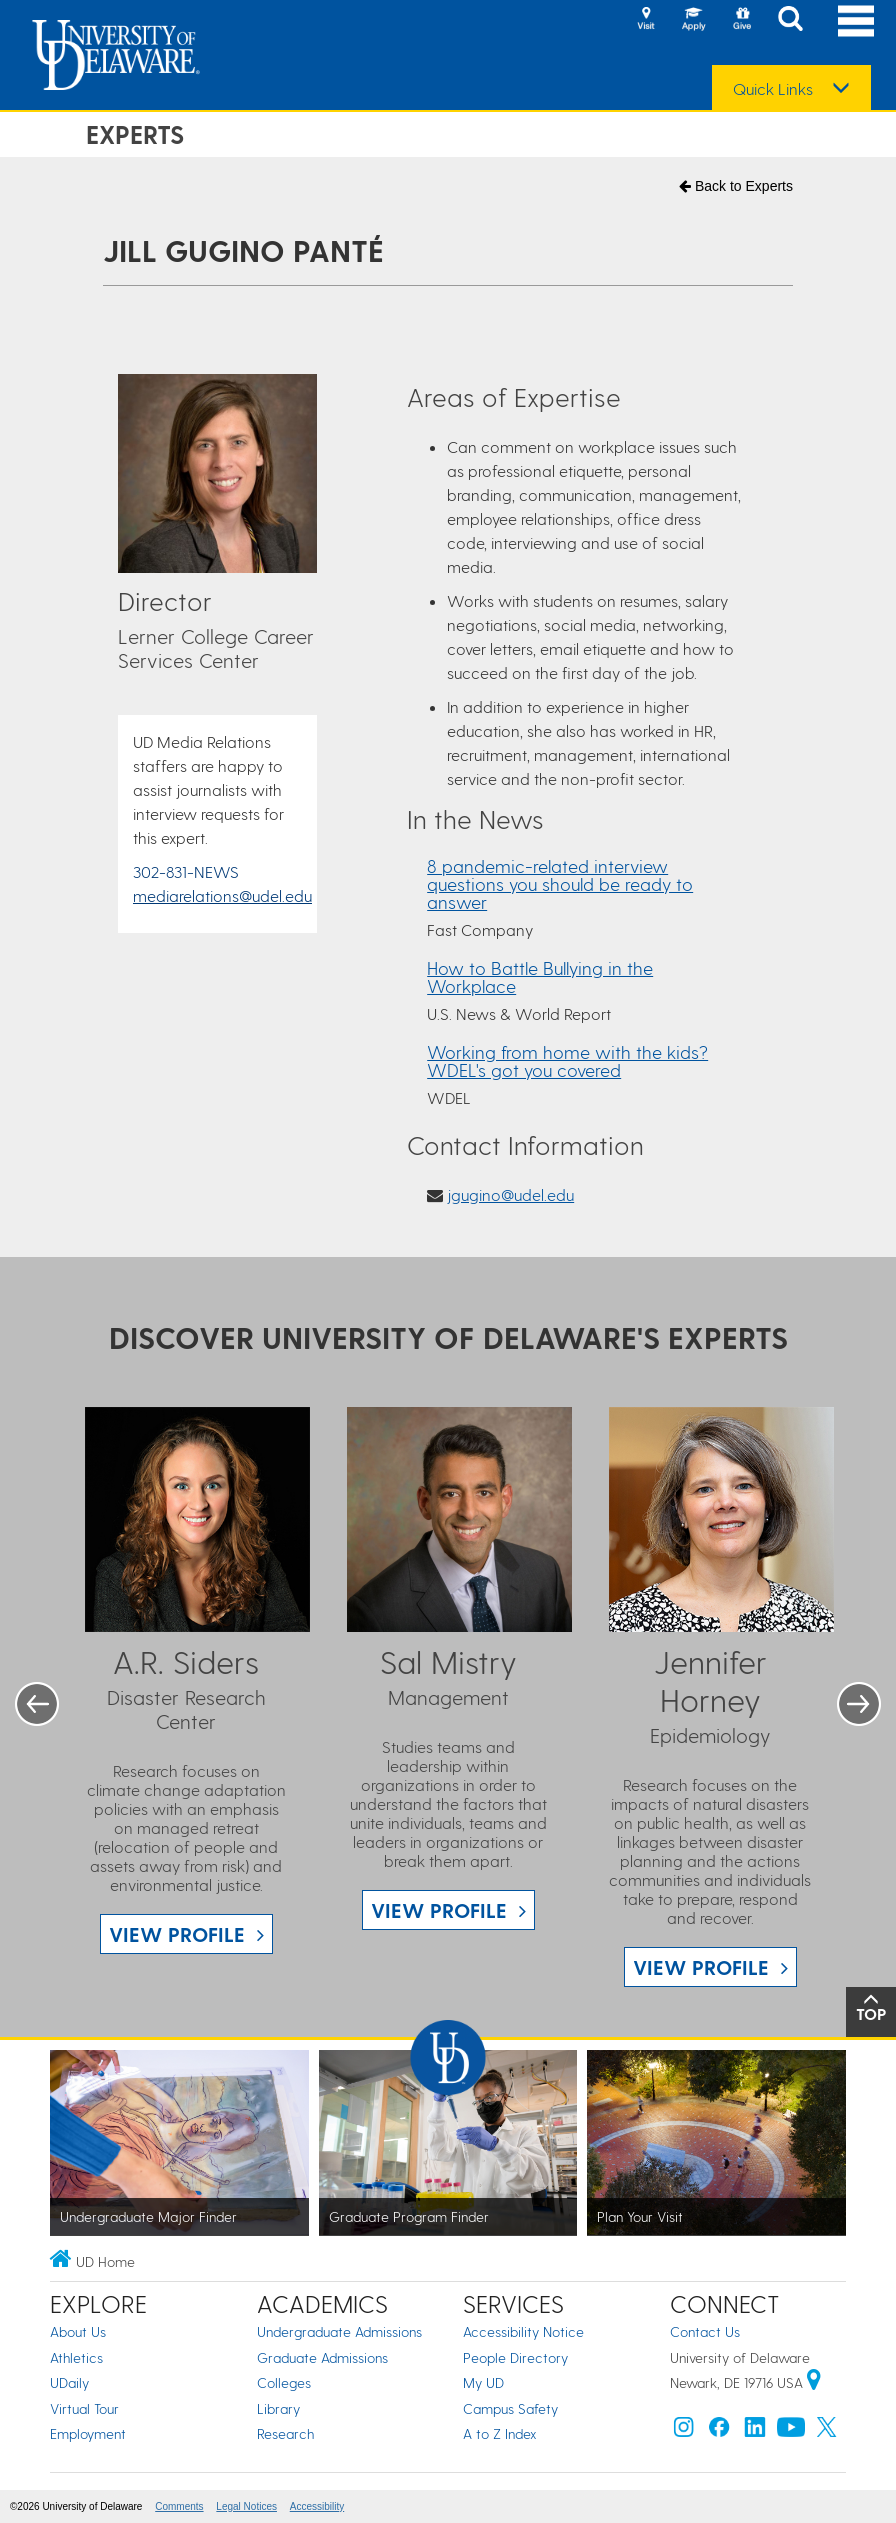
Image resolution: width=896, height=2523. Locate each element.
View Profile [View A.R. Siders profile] (177, 1934)
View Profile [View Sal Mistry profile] (439, 1910)
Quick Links (773, 89)
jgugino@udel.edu (510, 1194)
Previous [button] (37, 1704)
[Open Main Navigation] (856, 20)
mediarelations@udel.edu (222, 895)
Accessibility (317, 2506)
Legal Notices (246, 2506)
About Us (78, 2331)
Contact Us (705, 2331)
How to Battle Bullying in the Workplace (540, 976)
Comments (179, 2506)
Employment (88, 2433)
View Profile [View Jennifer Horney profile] (701, 1967)
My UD (483, 2382)
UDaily (69, 2382)
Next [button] (859, 1704)
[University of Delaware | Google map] (814, 2382)
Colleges (284, 2382)
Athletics (76, 2357)
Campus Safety (510, 2408)
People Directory (515, 2357)
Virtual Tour (84, 2408)
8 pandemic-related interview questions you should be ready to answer (560, 883)
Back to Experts (736, 186)
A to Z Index (500, 2433)
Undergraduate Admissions (339, 2331)
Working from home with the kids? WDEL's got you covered (567, 1060)
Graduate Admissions (322, 2357)
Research (285, 2433)
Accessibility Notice (523, 2331)
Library (278, 2408)
